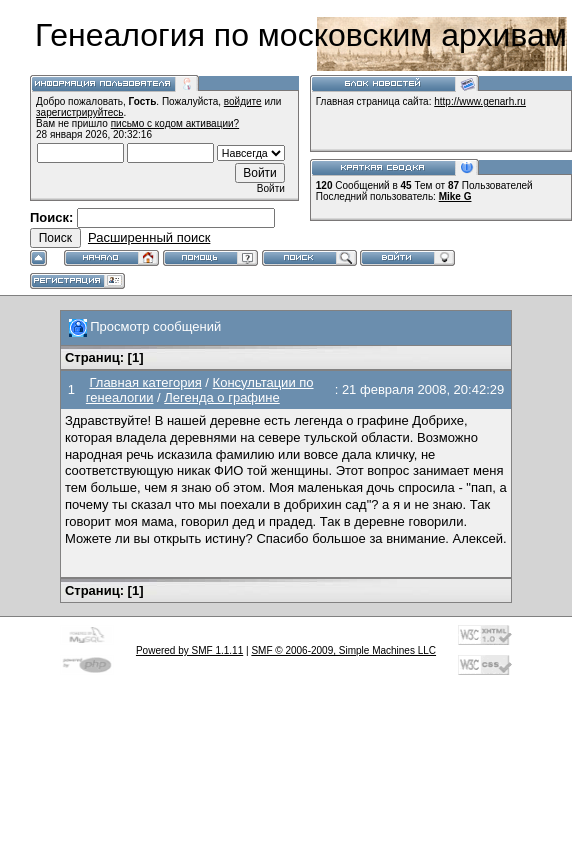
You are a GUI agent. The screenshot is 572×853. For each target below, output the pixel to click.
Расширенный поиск (149, 237)
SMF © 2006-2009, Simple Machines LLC (343, 650)
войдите (243, 101)
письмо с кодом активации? (175, 123)
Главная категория (145, 382)
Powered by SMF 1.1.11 (189, 650)
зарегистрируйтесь (80, 112)
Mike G (455, 196)
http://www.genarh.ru (480, 101)
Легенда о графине (221, 397)
